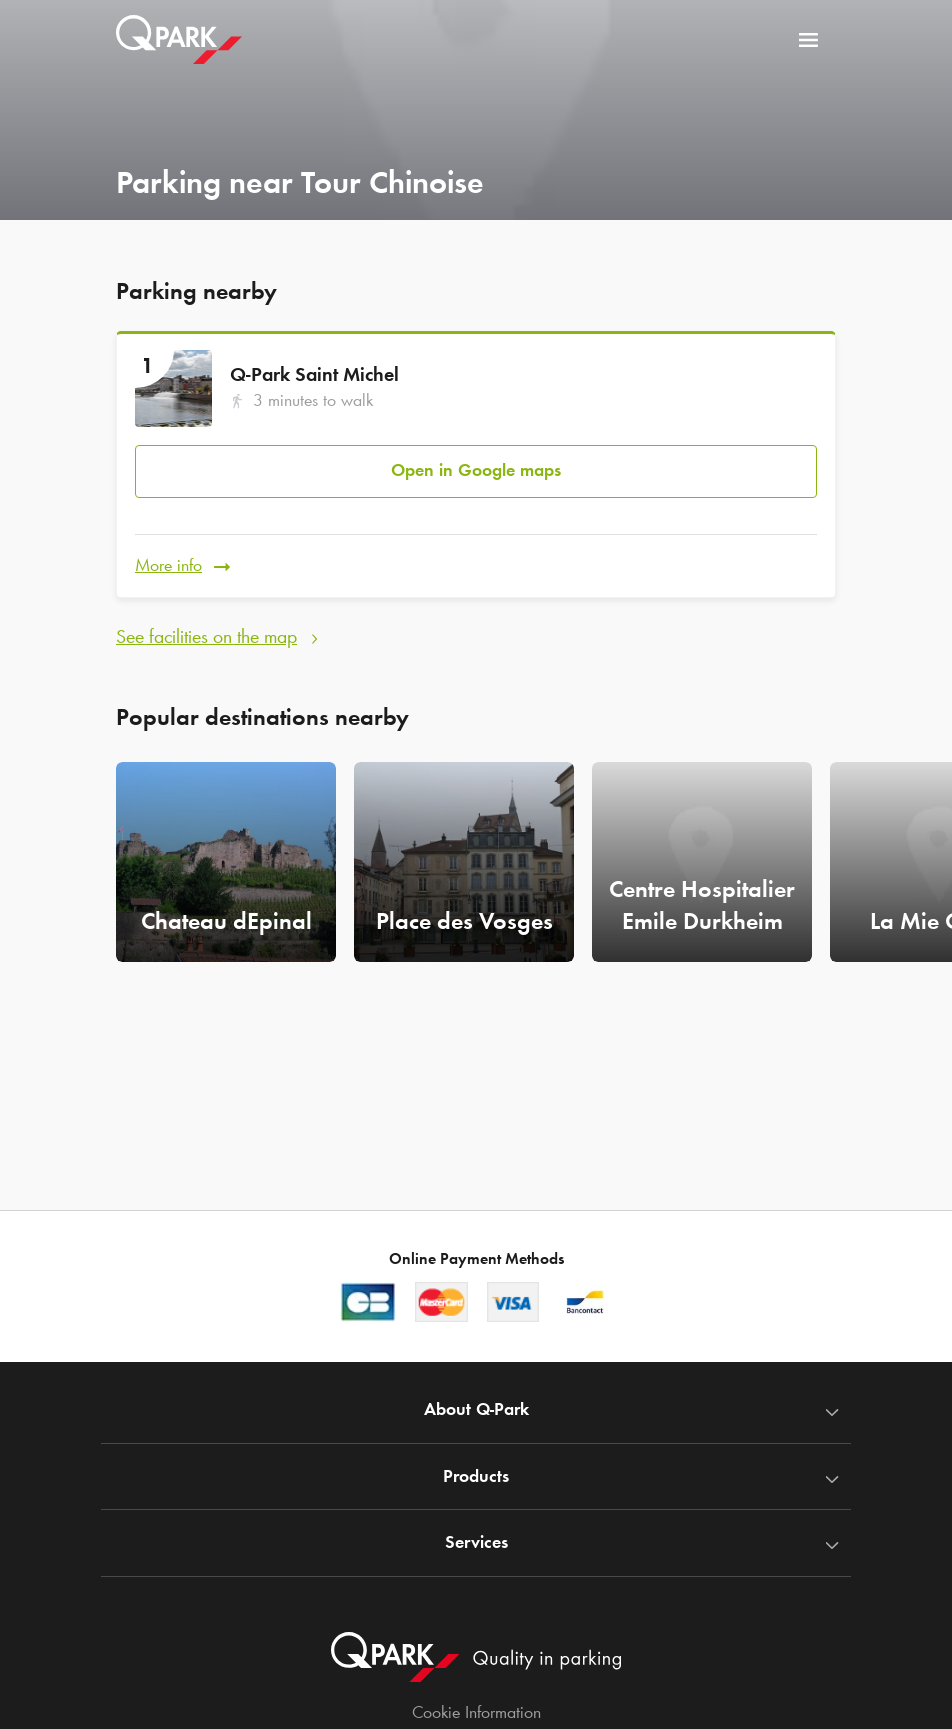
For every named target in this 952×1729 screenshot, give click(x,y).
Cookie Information (476, 1712)
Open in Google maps (476, 470)
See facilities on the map (206, 635)
